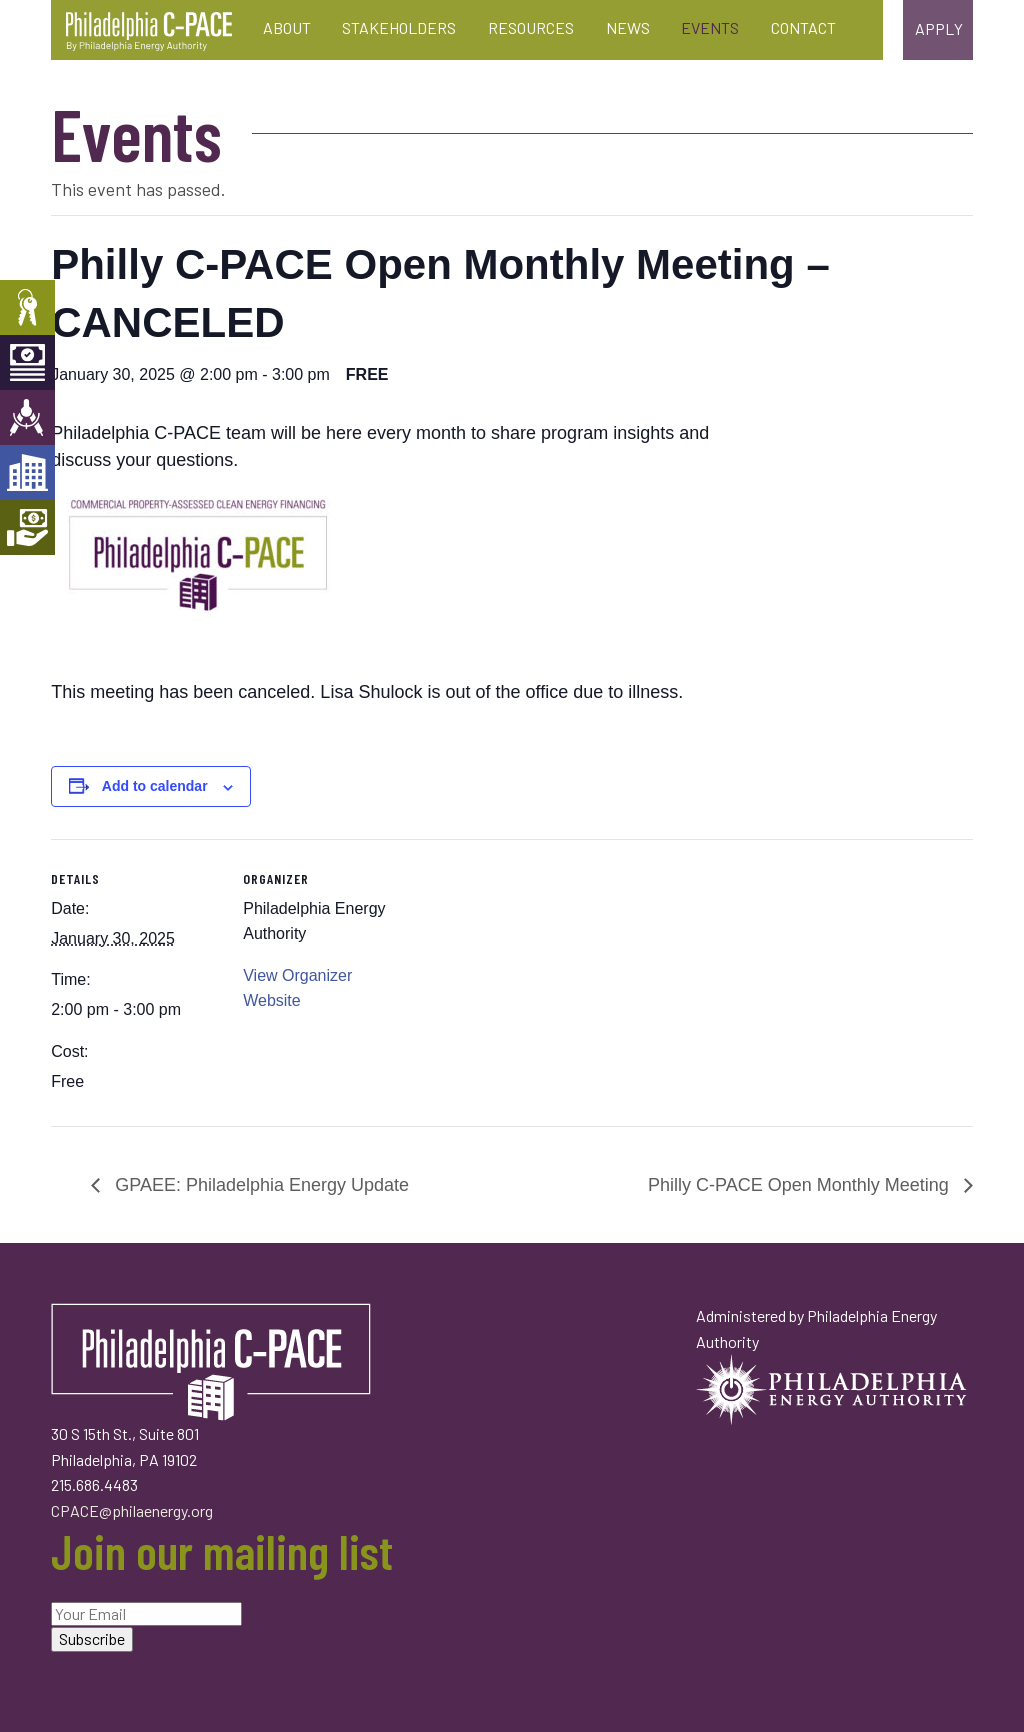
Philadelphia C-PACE (149, 32)
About (287, 27)
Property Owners (27, 307)
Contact (803, 27)
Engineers (27, 417)
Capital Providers (27, 362)
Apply (939, 28)
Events (710, 27)
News (628, 27)
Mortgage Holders (27, 527)
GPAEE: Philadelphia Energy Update (259, 1185)
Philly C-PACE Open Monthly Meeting (801, 1185)
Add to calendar (155, 786)
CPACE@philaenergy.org (132, 1510)
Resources (531, 27)
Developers (27, 472)
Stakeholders (399, 27)
